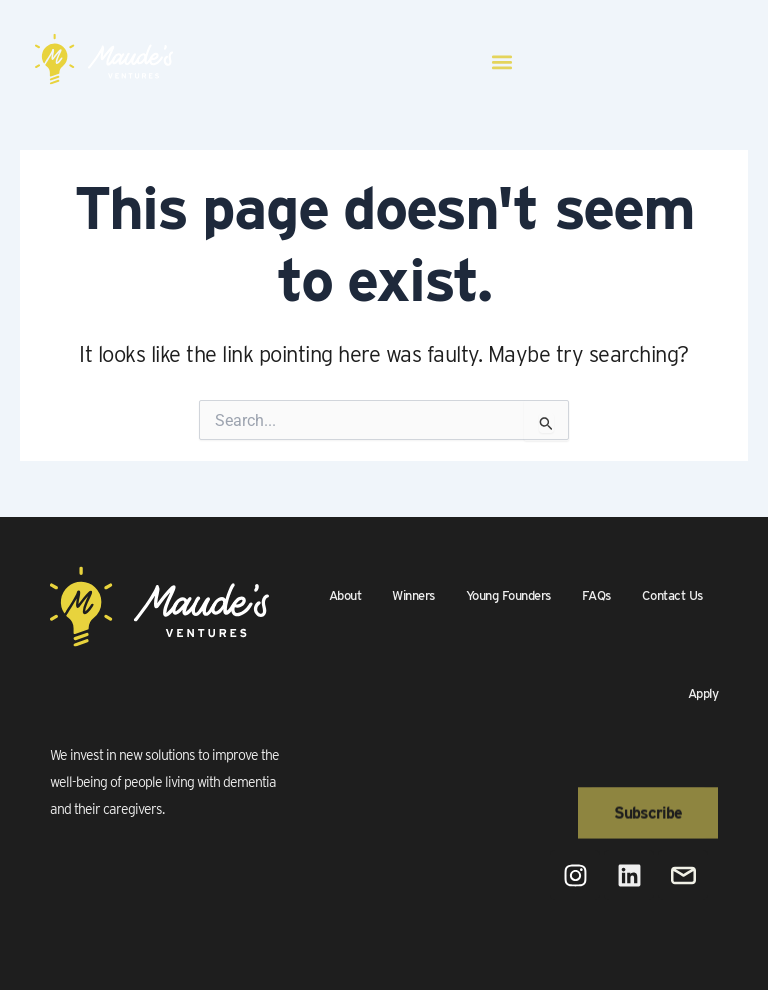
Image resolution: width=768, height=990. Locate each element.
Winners (413, 595)
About (345, 595)
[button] (501, 62)
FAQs (596, 595)
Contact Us (672, 595)
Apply (703, 693)
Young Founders (508, 595)
